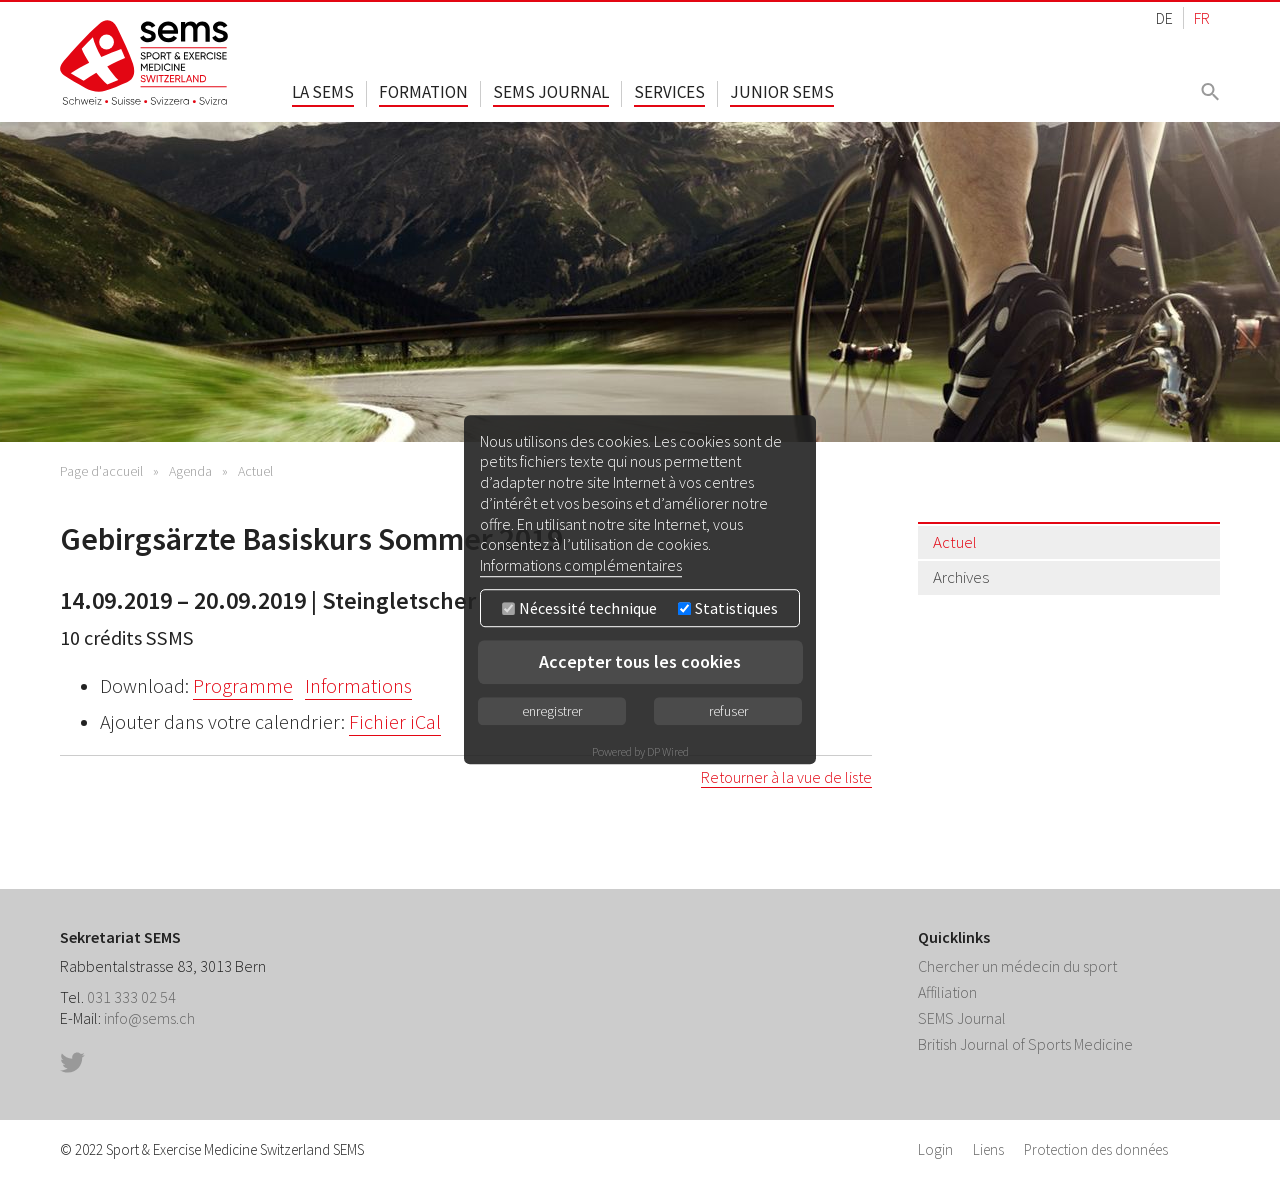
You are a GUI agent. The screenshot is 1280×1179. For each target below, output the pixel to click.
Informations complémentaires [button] (581, 565)
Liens (988, 1149)
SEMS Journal (551, 92)
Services (669, 92)
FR (1202, 18)
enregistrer (552, 711)
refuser (728, 711)
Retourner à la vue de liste (786, 777)
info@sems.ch (149, 1018)
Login (935, 1149)
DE (1164, 18)
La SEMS (323, 92)
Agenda (190, 471)
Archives (961, 577)
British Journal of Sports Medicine (1025, 1044)
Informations (358, 686)
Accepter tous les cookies (640, 661)
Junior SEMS (782, 92)
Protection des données (1096, 1149)
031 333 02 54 (131, 997)
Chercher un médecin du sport (1017, 966)
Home (145, 62)
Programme (243, 686)
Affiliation (947, 992)
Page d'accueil (101, 471)
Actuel (255, 471)
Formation (423, 92)
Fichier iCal (395, 722)
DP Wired (668, 751)
